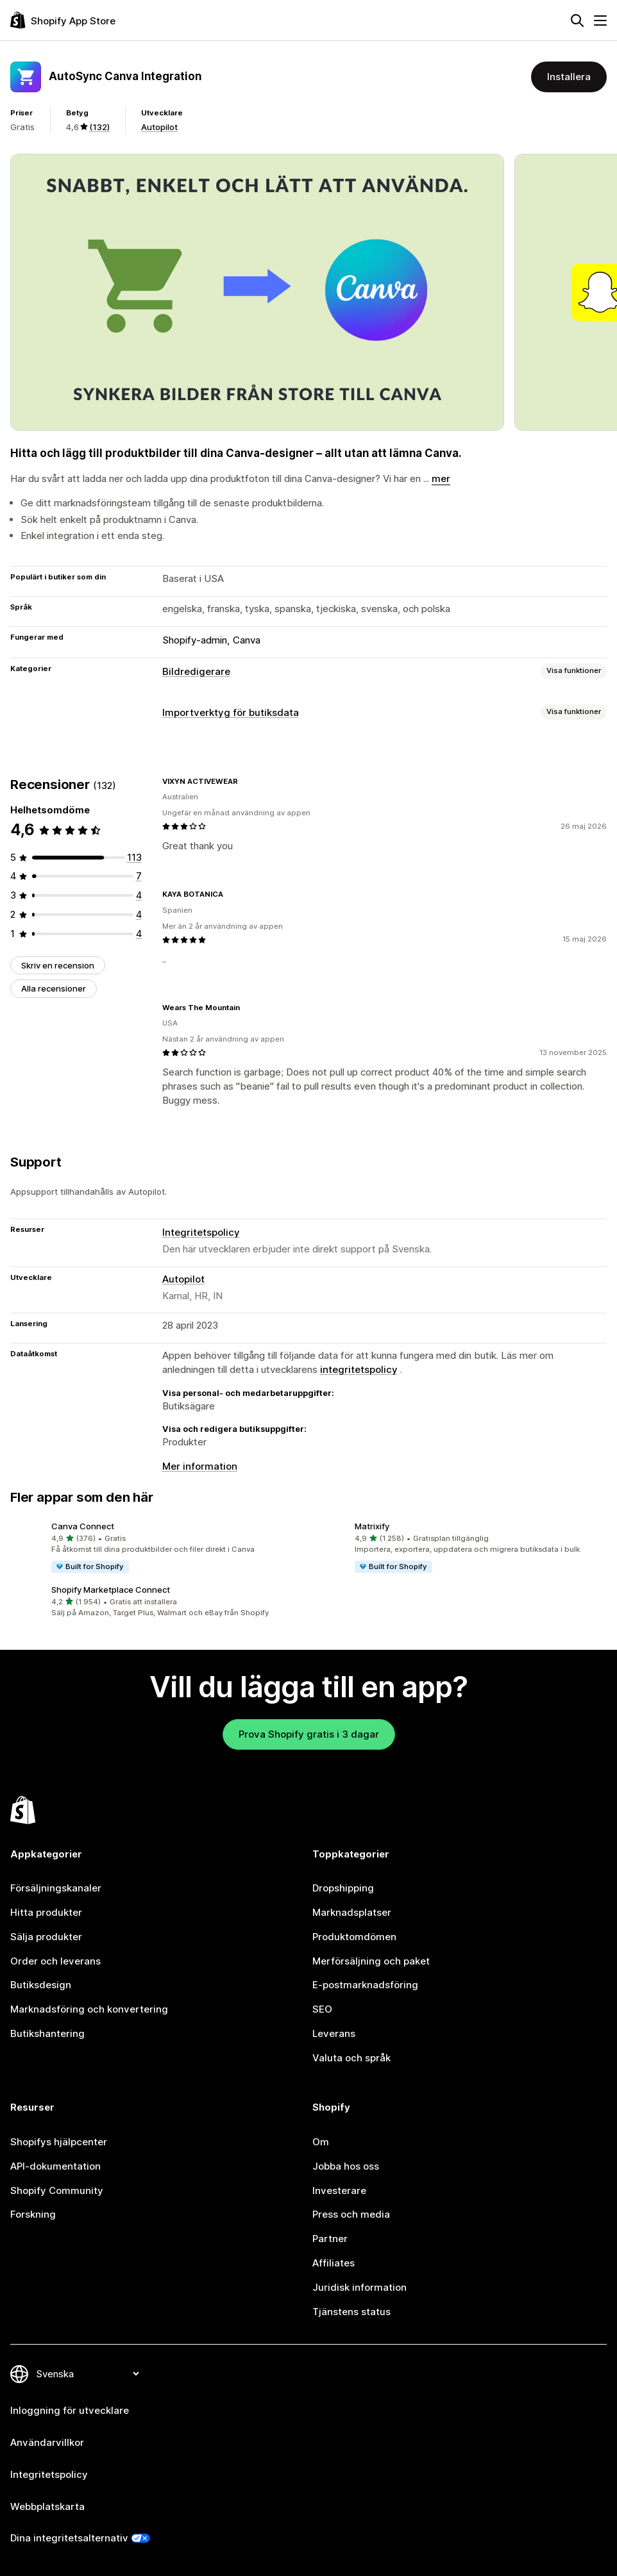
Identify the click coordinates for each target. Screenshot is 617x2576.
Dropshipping (343, 1888)
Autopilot (159, 127)
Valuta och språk (351, 2058)
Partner (330, 2238)
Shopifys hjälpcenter (58, 2142)
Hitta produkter (46, 1912)
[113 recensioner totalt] (134, 857)
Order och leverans (55, 1961)
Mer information (199, 1466)
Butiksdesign (40, 1985)
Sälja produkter (46, 1937)
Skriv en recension (57, 965)
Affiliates (333, 2263)
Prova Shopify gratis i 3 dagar (309, 1734)
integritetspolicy (359, 1369)
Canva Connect (82, 1526)
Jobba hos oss (345, 2166)
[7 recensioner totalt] (139, 876)
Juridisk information (359, 2287)
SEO (322, 2009)
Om (320, 2142)
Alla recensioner (53, 988)
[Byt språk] (87, 2374)
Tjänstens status (351, 2312)
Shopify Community (56, 2190)
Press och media (351, 2214)
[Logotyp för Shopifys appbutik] (62, 20)
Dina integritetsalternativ (69, 2538)
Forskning (33, 2214)
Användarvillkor (47, 2442)
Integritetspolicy (201, 1232)
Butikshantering (47, 2033)
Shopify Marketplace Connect (110, 1589)
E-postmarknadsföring (365, 1985)
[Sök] (577, 20)
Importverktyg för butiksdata (230, 712)
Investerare (339, 2190)
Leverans (333, 2033)
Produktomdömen (354, 1937)
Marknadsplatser (351, 1912)
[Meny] (600, 20)
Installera (569, 77)
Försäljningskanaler (55, 1888)
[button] (156, 1547)
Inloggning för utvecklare (69, 2410)
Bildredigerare (196, 671)
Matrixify (372, 1526)
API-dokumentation (55, 2166)
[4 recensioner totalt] (139, 895)
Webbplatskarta (47, 2506)
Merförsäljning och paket (371, 1961)
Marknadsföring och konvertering (89, 2009)
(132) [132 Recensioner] (99, 127)
